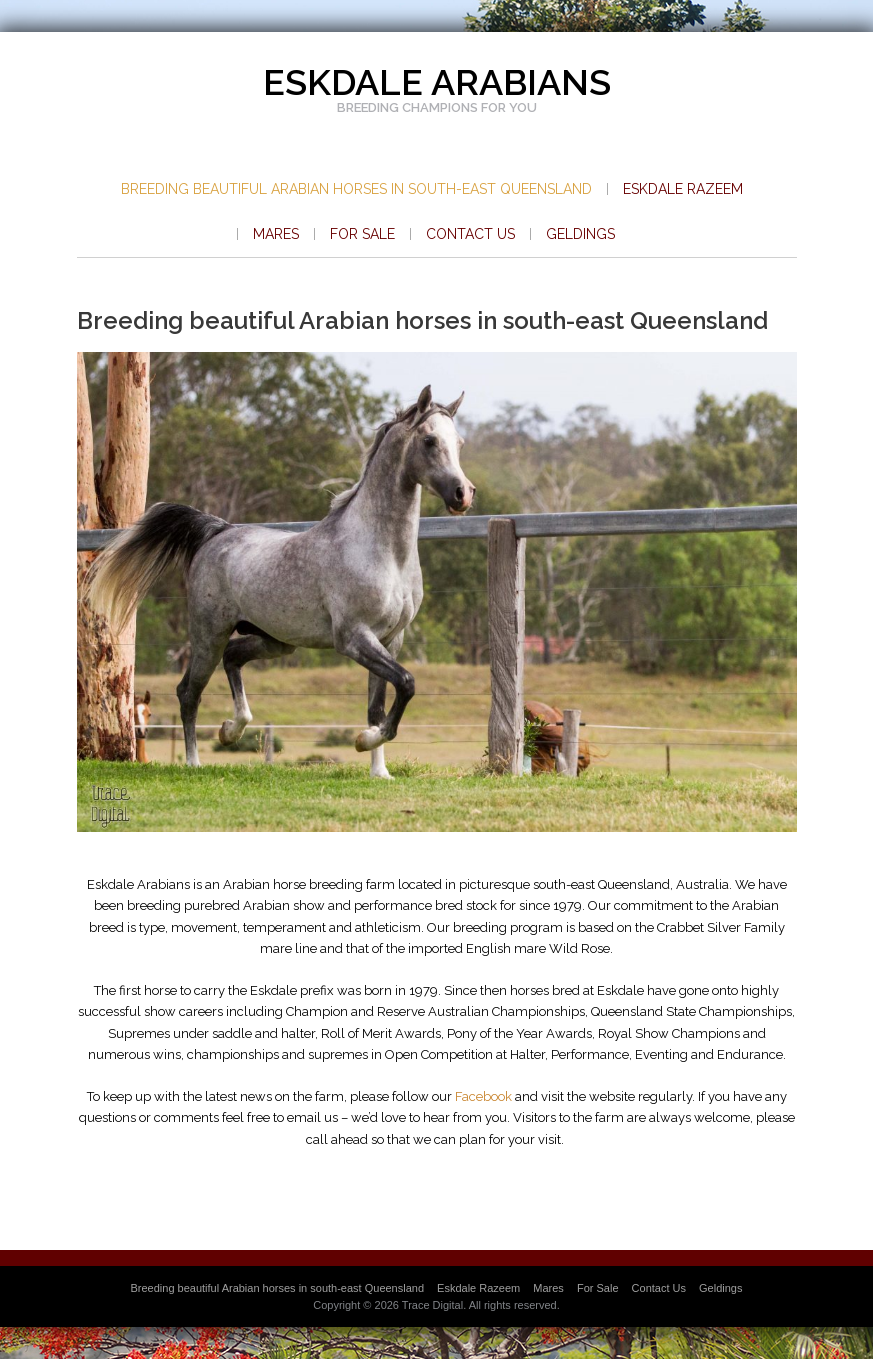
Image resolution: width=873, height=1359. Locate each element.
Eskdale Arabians (437, 82)
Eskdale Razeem (683, 189)
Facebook (483, 1096)
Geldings (580, 234)
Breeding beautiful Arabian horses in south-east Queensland (356, 189)
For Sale (362, 234)
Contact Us (470, 234)
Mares (276, 234)
